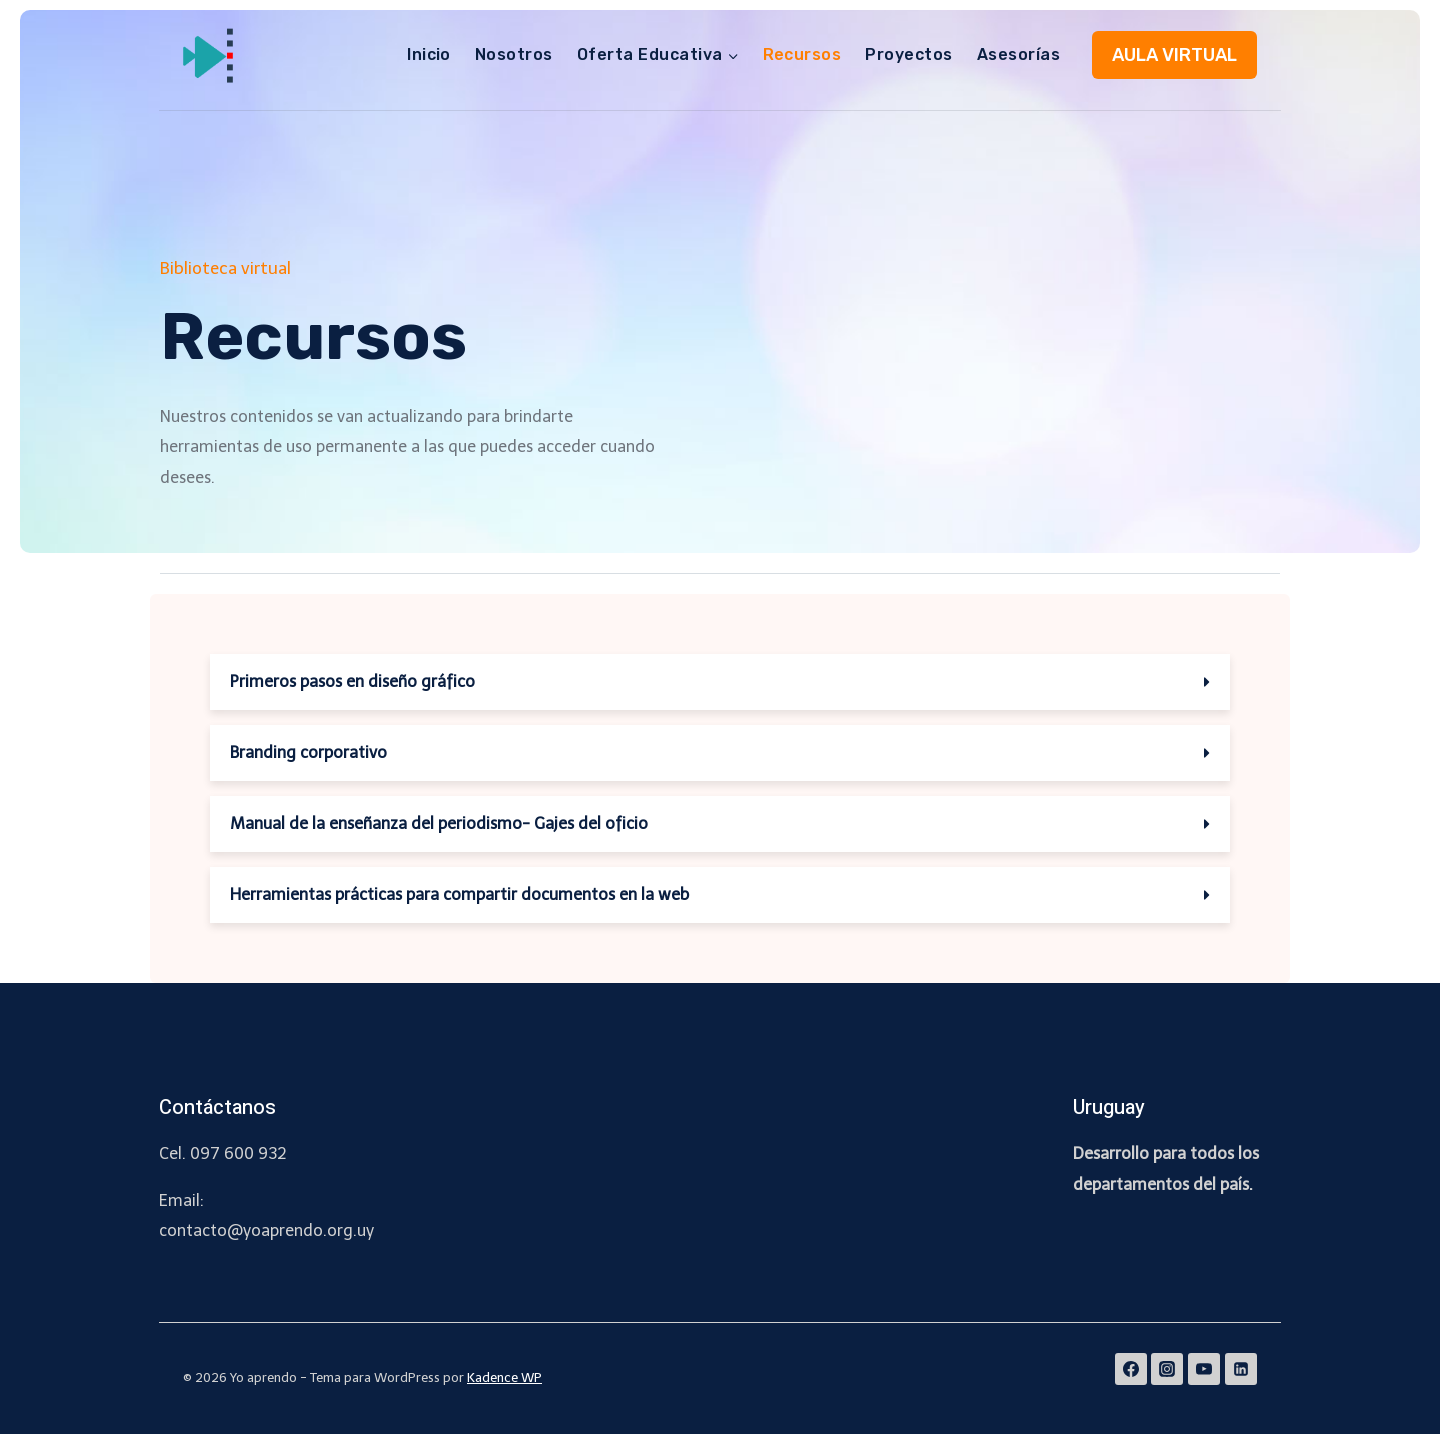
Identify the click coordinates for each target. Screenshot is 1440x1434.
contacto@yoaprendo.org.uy (266, 1230)
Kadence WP (504, 1377)
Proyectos (908, 54)
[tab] (720, 682)
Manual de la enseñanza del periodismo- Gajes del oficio (439, 823)
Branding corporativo (308, 752)
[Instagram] (1167, 1369)
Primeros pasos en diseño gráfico (352, 681)
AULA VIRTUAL (1174, 55)
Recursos (802, 54)
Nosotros (514, 54)
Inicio (429, 54)
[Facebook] (1131, 1369)
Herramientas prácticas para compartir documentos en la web (459, 894)
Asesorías (1018, 54)
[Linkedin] (1241, 1369)
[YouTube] (1204, 1369)
